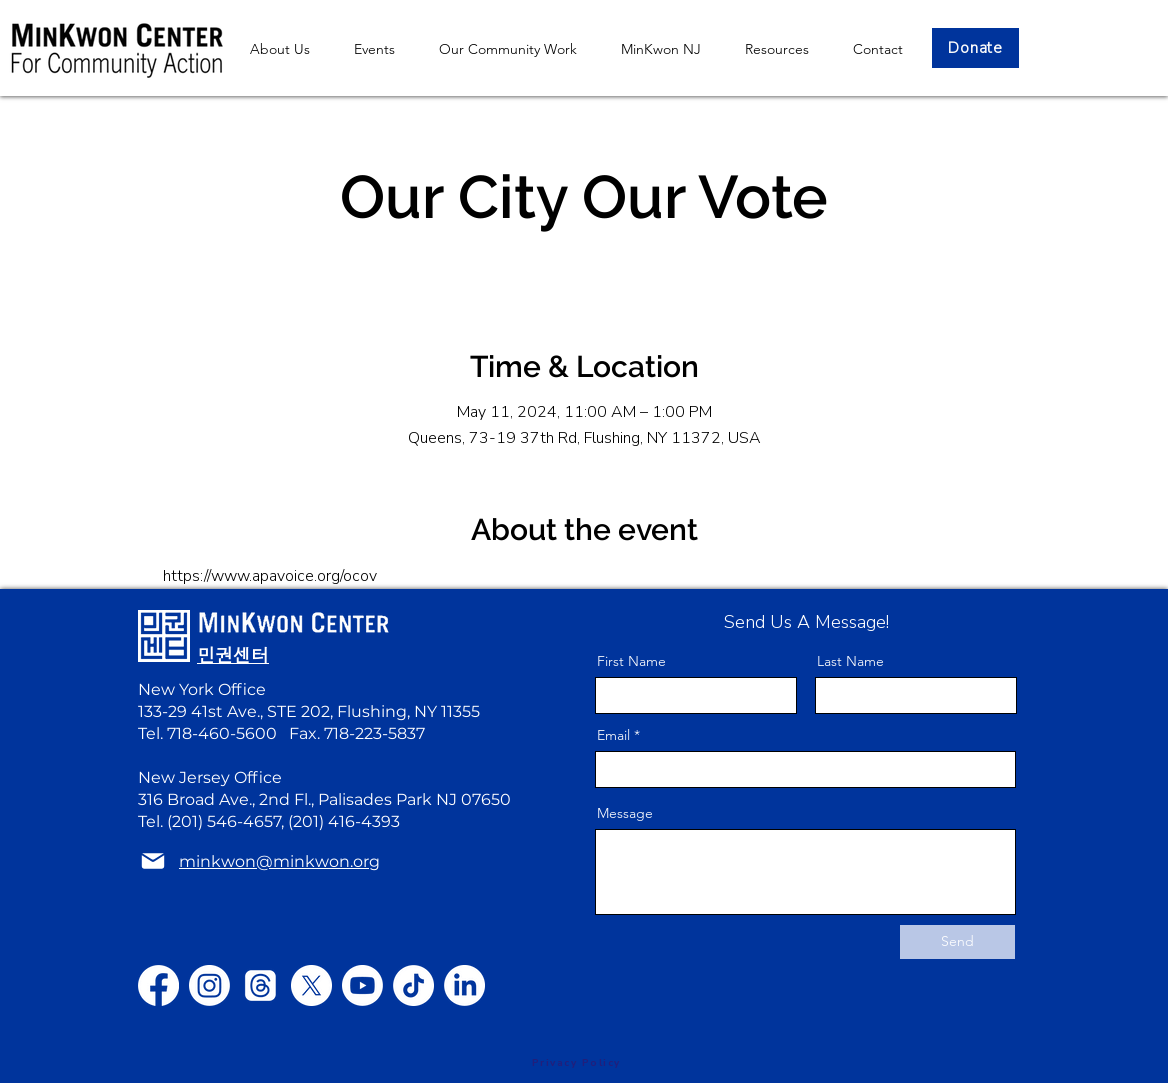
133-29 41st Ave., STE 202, (237, 711)
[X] (311, 985)
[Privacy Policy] (576, 1063)
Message (625, 813)
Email (613, 735)
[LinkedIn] (464, 985)
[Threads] (260, 985)
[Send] (957, 942)
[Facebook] (158, 985)
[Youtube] (362, 985)
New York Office (202, 689)
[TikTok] (413, 985)
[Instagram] (209, 985)
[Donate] (975, 48)
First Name (631, 661)
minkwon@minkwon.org (279, 861)
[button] (661, 49)
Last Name (850, 661)
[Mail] (153, 861)
